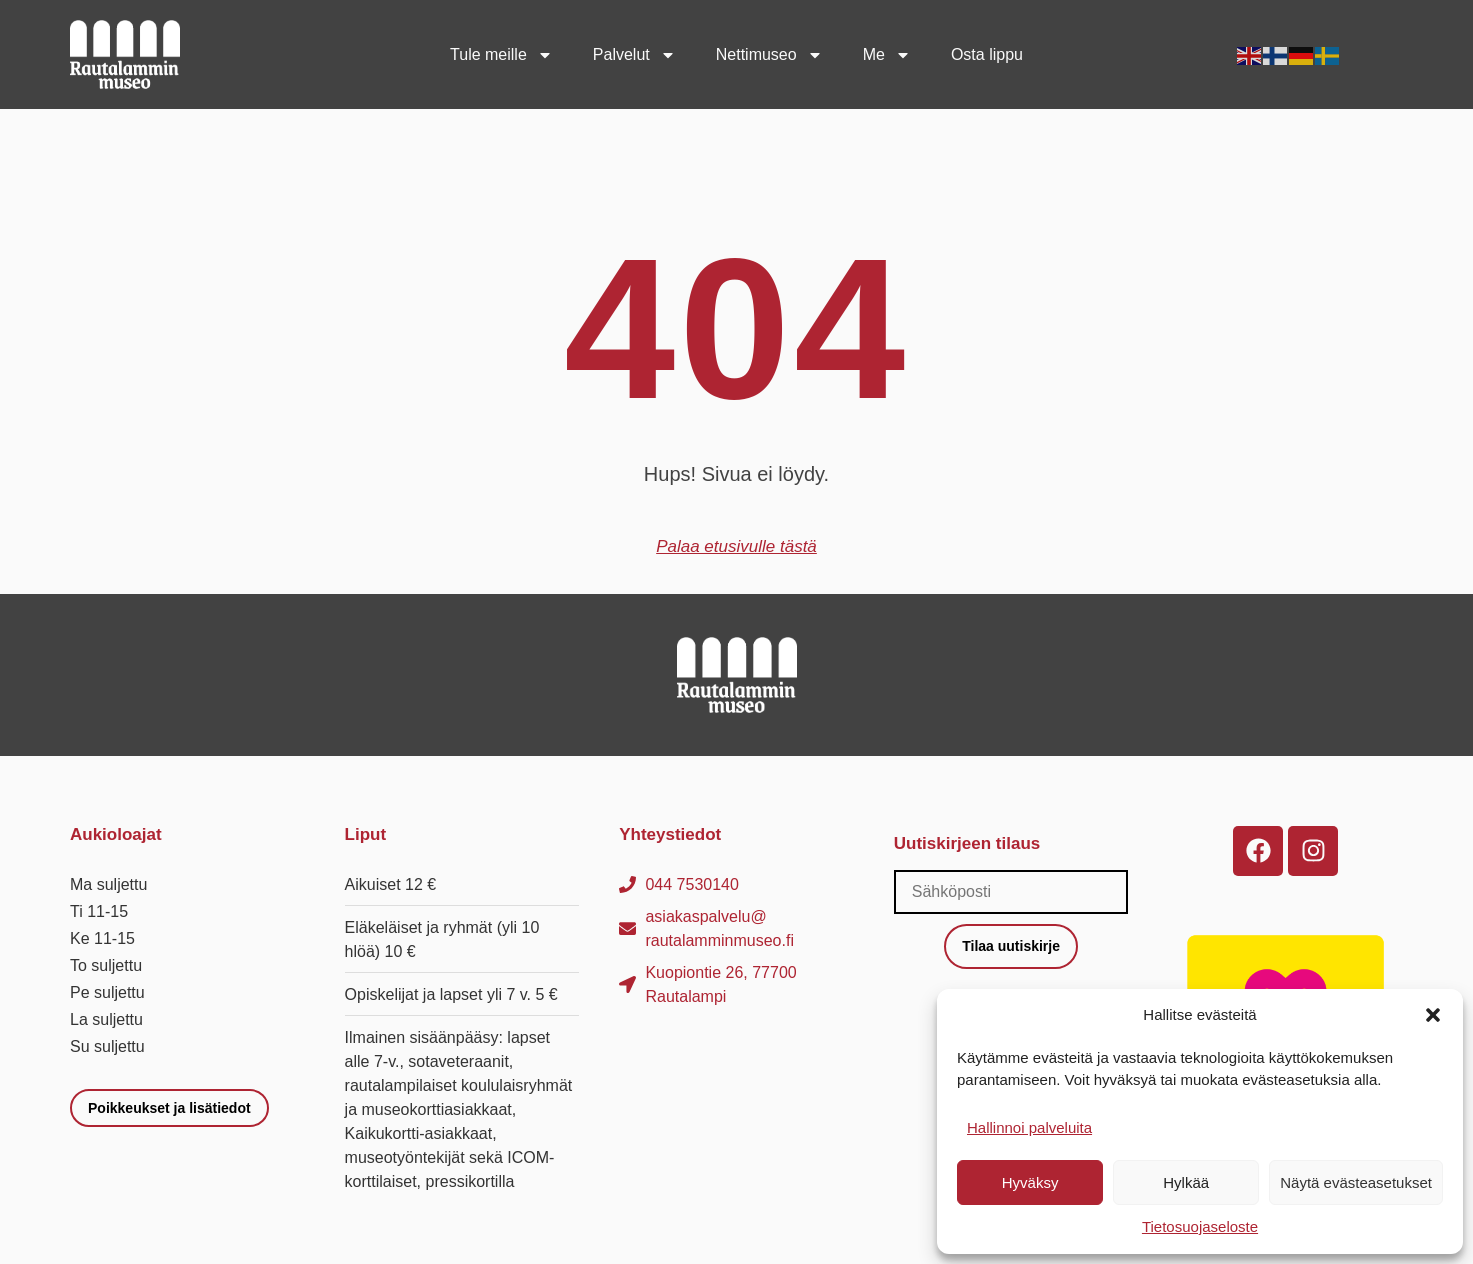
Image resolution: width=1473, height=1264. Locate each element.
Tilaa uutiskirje (1011, 946)
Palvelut (634, 55)
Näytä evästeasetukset (1356, 1182)
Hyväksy (1030, 1182)
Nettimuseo (769, 55)
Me (887, 55)
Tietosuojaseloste (1200, 1226)
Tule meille (501, 55)
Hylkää (1186, 1182)
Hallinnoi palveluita (1029, 1127)
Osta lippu (987, 54)
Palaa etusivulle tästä (736, 546)
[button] (1433, 1015)
